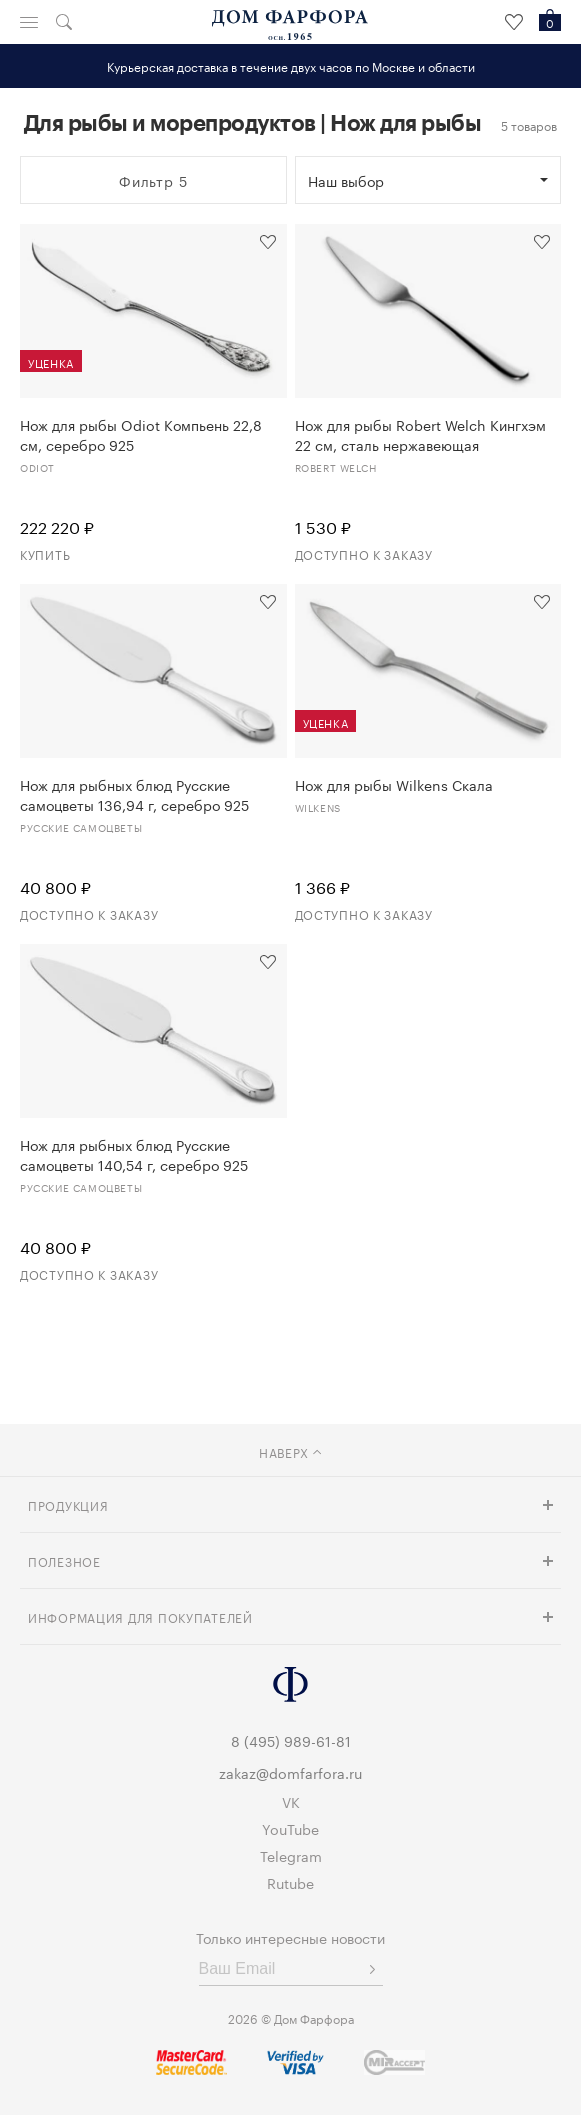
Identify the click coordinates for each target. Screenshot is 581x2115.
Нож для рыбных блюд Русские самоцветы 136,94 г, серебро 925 (134, 794)
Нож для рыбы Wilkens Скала (394, 784)
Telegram (291, 1855)
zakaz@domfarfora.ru (290, 1772)
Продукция (68, 1504)
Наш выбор (346, 180)
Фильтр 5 (153, 180)
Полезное (64, 1560)
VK (291, 1801)
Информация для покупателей (140, 1616)
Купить (45, 553)
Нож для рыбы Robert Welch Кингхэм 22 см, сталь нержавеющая (420, 434)
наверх (290, 1451)
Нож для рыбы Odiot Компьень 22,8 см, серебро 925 (141, 434)
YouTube (290, 1828)
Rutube (290, 1882)
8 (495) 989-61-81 (291, 1740)
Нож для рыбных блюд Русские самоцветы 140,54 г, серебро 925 (134, 1154)
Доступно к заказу (364, 553)
